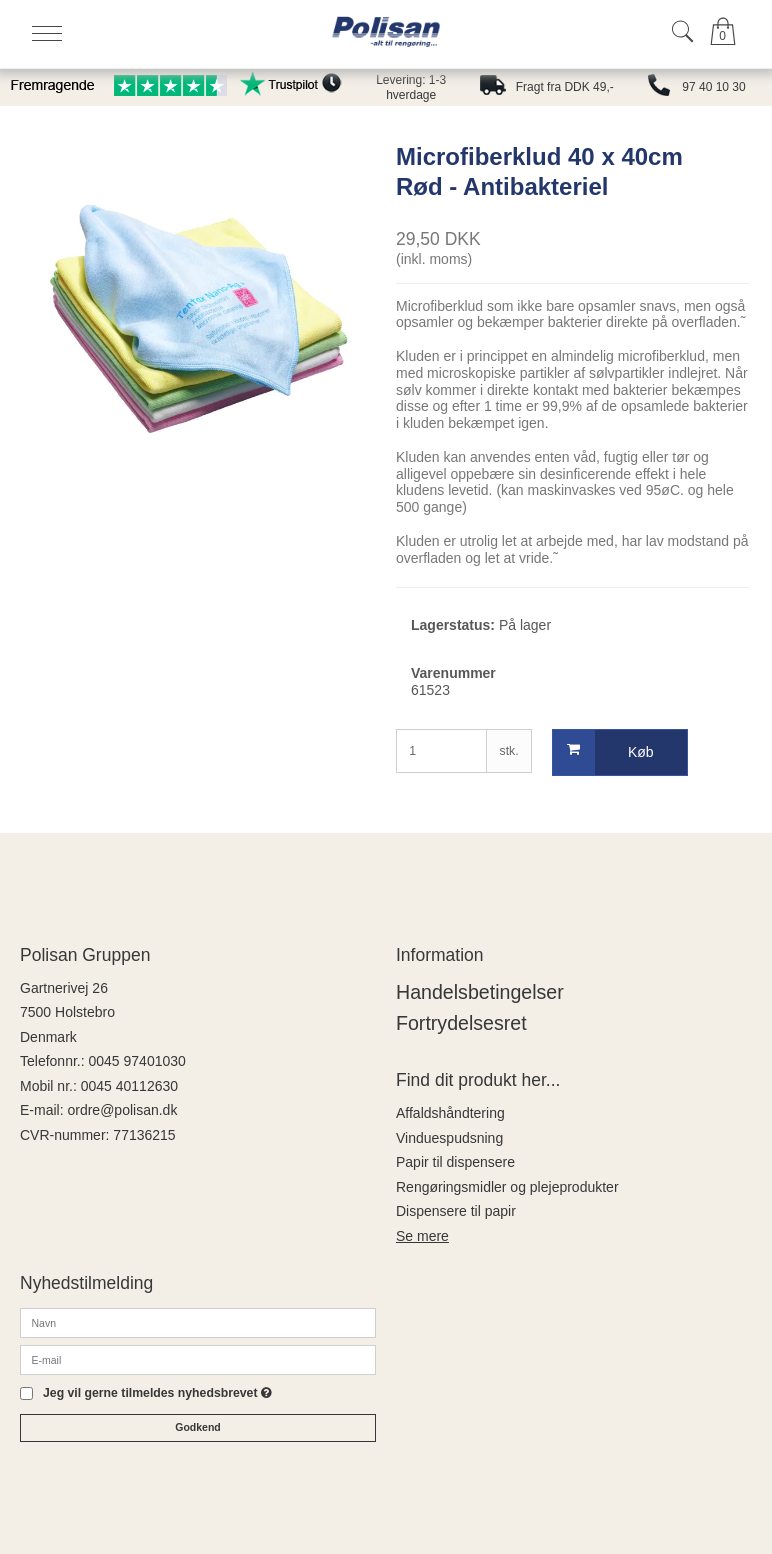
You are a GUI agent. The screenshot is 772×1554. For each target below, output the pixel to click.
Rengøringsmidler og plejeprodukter (507, 1187)
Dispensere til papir (456, 1211)
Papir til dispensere (455, 1162)
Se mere (422, 1236)
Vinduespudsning (449, 1138)
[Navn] (198, 1321)
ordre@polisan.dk (122, 1110)
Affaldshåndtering (450, 1113)
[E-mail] (198, 1358)
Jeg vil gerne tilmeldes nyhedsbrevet (157, 1393)
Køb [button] (603, 752)
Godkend (198, 1427)
